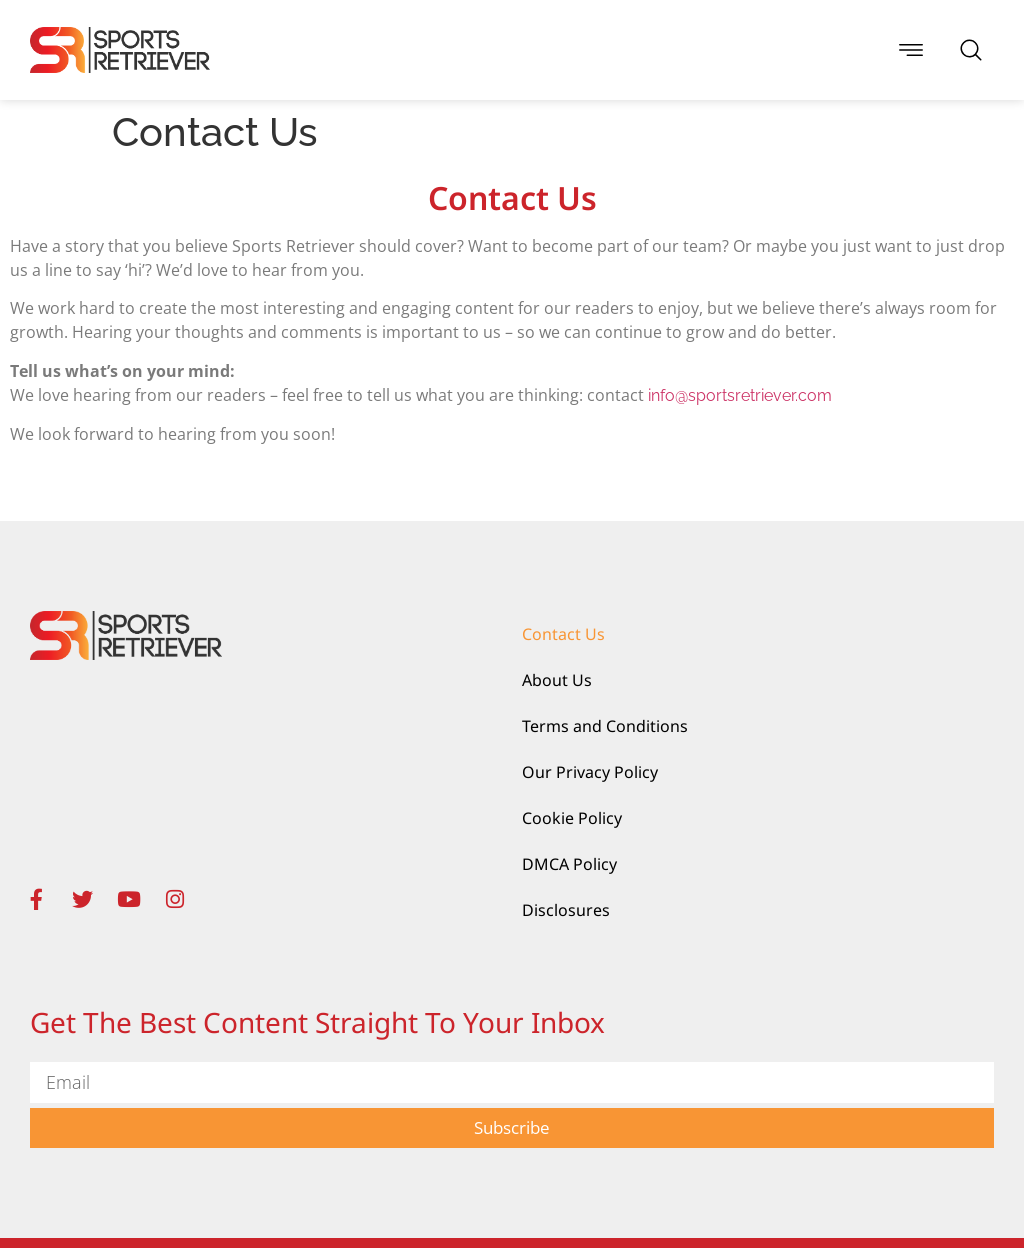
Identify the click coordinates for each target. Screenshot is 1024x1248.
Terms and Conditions (605, 726)
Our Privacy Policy (590, 772)
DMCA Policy (569, 864)
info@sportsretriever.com (740, 395)
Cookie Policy (572, 818)
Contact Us (563, 634)
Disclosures (566, 910)
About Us (557, 680)
